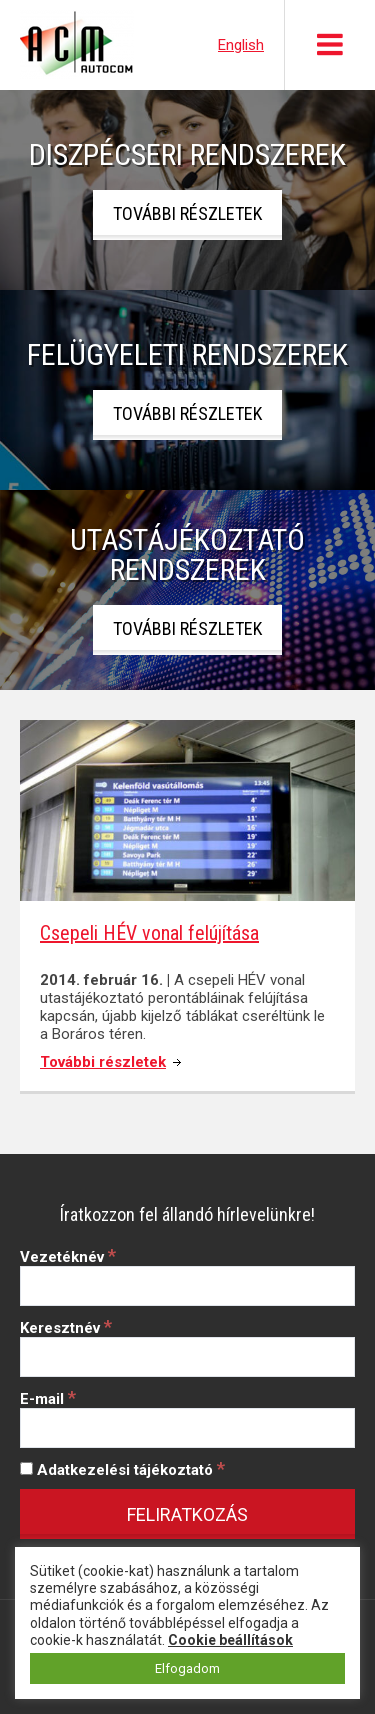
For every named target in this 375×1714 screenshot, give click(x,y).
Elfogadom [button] (187, 1668)
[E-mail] (187, 1428)
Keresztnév (66, 1328)
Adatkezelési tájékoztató (122, 1470)
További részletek (187, 213)
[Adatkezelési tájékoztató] (26, 1468)
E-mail (48, 1399)
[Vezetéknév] (187, 1286)
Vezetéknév (68, 1257)
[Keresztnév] (187, 1357)
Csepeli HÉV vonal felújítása (149, 933)
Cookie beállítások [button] (230, 1640)
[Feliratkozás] (187, 1514)
